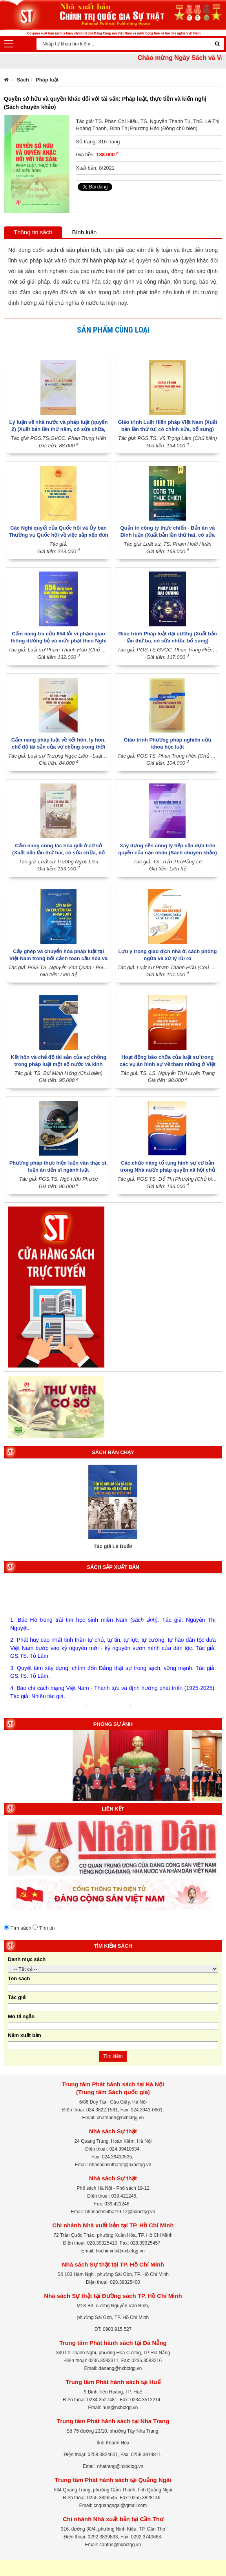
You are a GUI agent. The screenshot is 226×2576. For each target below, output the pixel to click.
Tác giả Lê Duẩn (112, 1546)
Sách (23, 80)
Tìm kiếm (113, 2056)
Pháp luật (47, 80)
